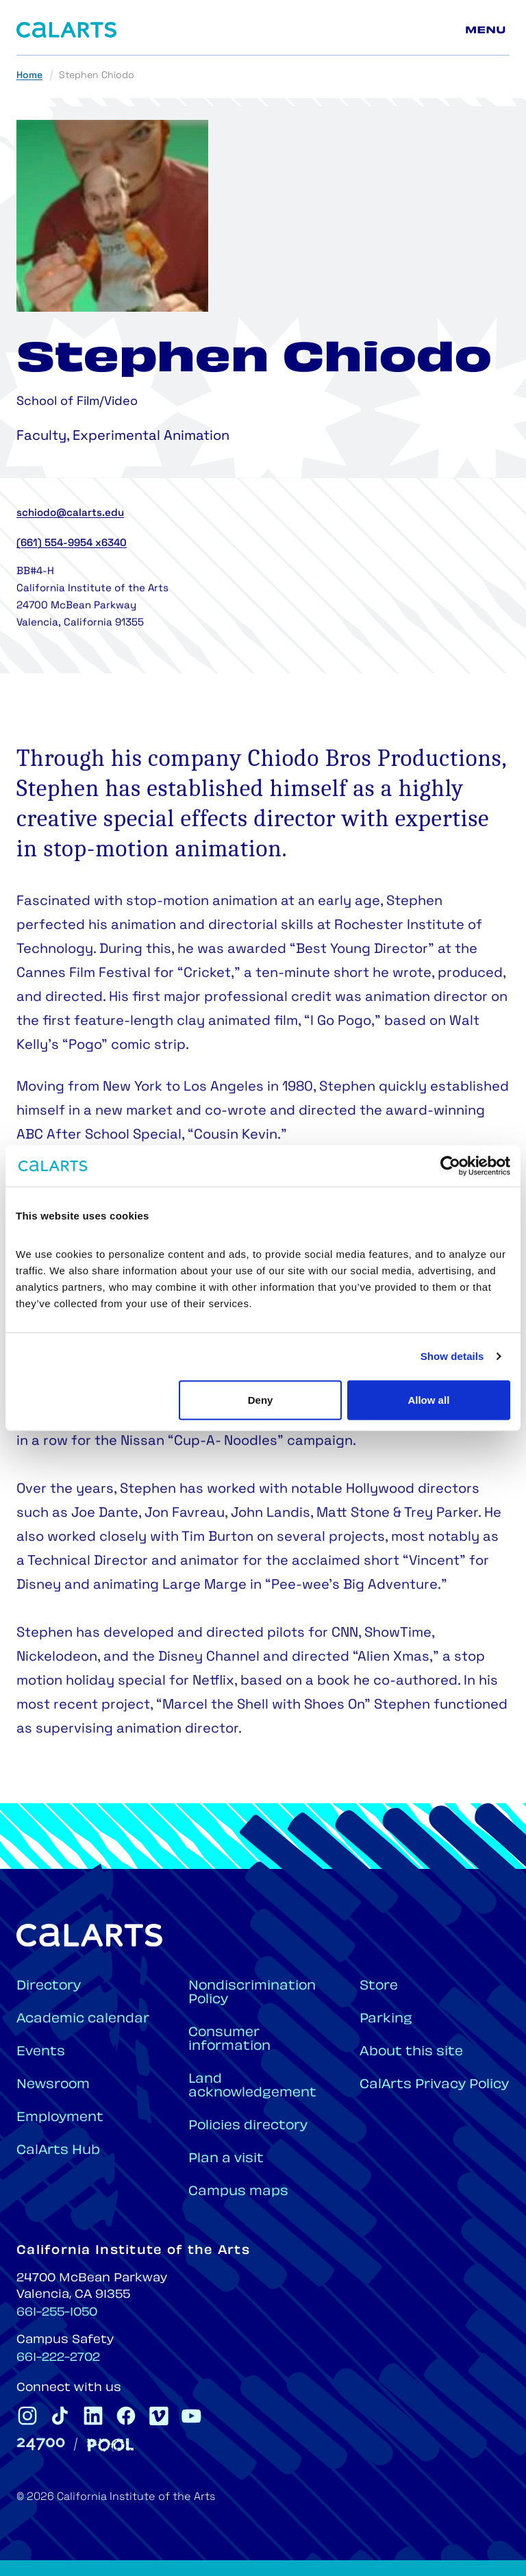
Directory (48, 1986)
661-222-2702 (58, 2358)
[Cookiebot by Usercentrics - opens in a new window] (450, 1166)
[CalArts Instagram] (27, 2416)
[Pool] (110, 2445)
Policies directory (248, 2126)
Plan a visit (226, 2159)
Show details (452, 1356)
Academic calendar (82, 2019)
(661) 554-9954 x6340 (71, 543)
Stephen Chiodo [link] (96, 76)
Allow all (428, 1399)
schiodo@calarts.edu (70, 513)
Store (379, 1986)
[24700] (40, 2444)
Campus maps (238, 2192)
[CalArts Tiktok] (60, 2416)
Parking (386, 2019)
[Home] (66, 30)
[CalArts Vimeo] (159, 2416)
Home (29, 76)
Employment (59, 2118)
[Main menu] (487, 30)
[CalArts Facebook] (126, 2416)
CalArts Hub (58, 2151)
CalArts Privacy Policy (434, 2085)
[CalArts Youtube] (192, 2416)
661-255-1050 (56, 2312)
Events (40, 2052)
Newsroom (53, 2085)
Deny (260, 1399)
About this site (411, 2052)
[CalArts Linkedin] (93, 2416)
